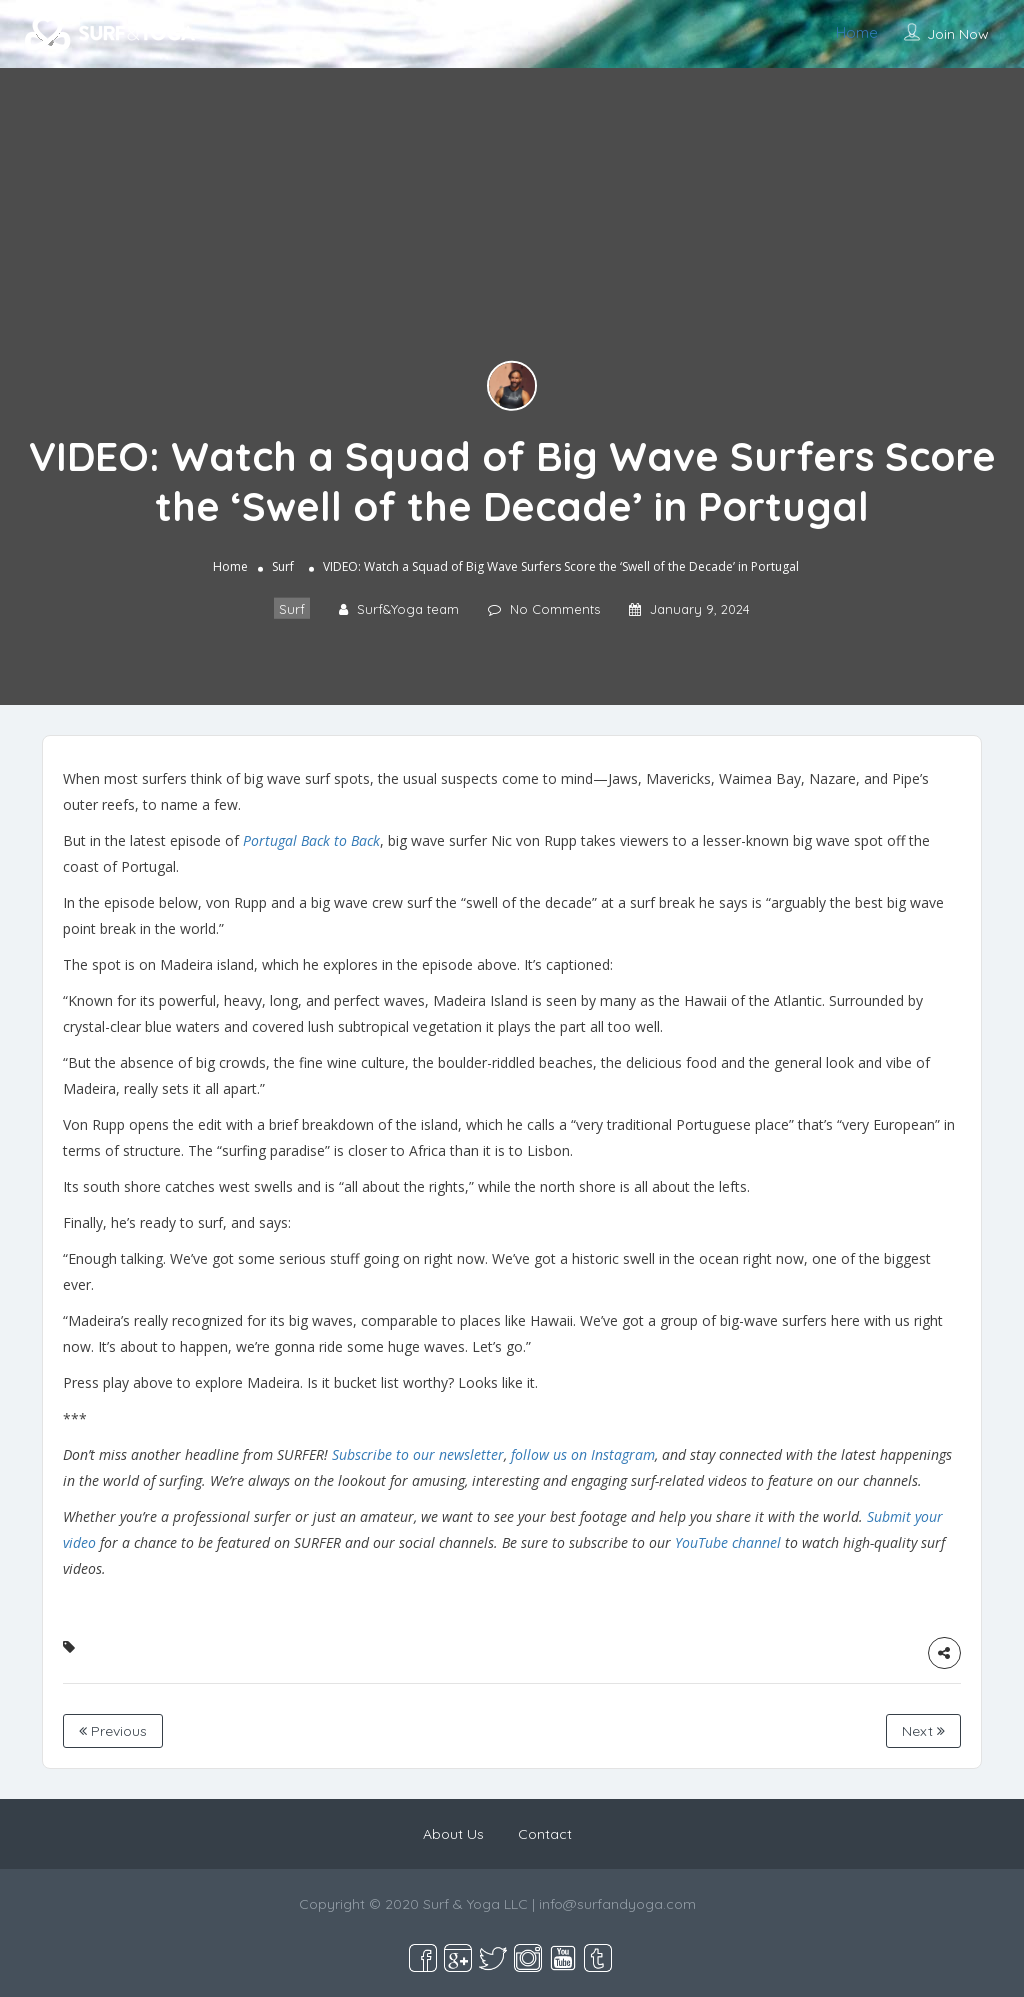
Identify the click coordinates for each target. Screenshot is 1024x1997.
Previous (113, 1731)
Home (857, 32)
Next (923, 1731)
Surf (283, 566)
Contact (545, 1834)
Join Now (958, 34)
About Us (453, 1834)
